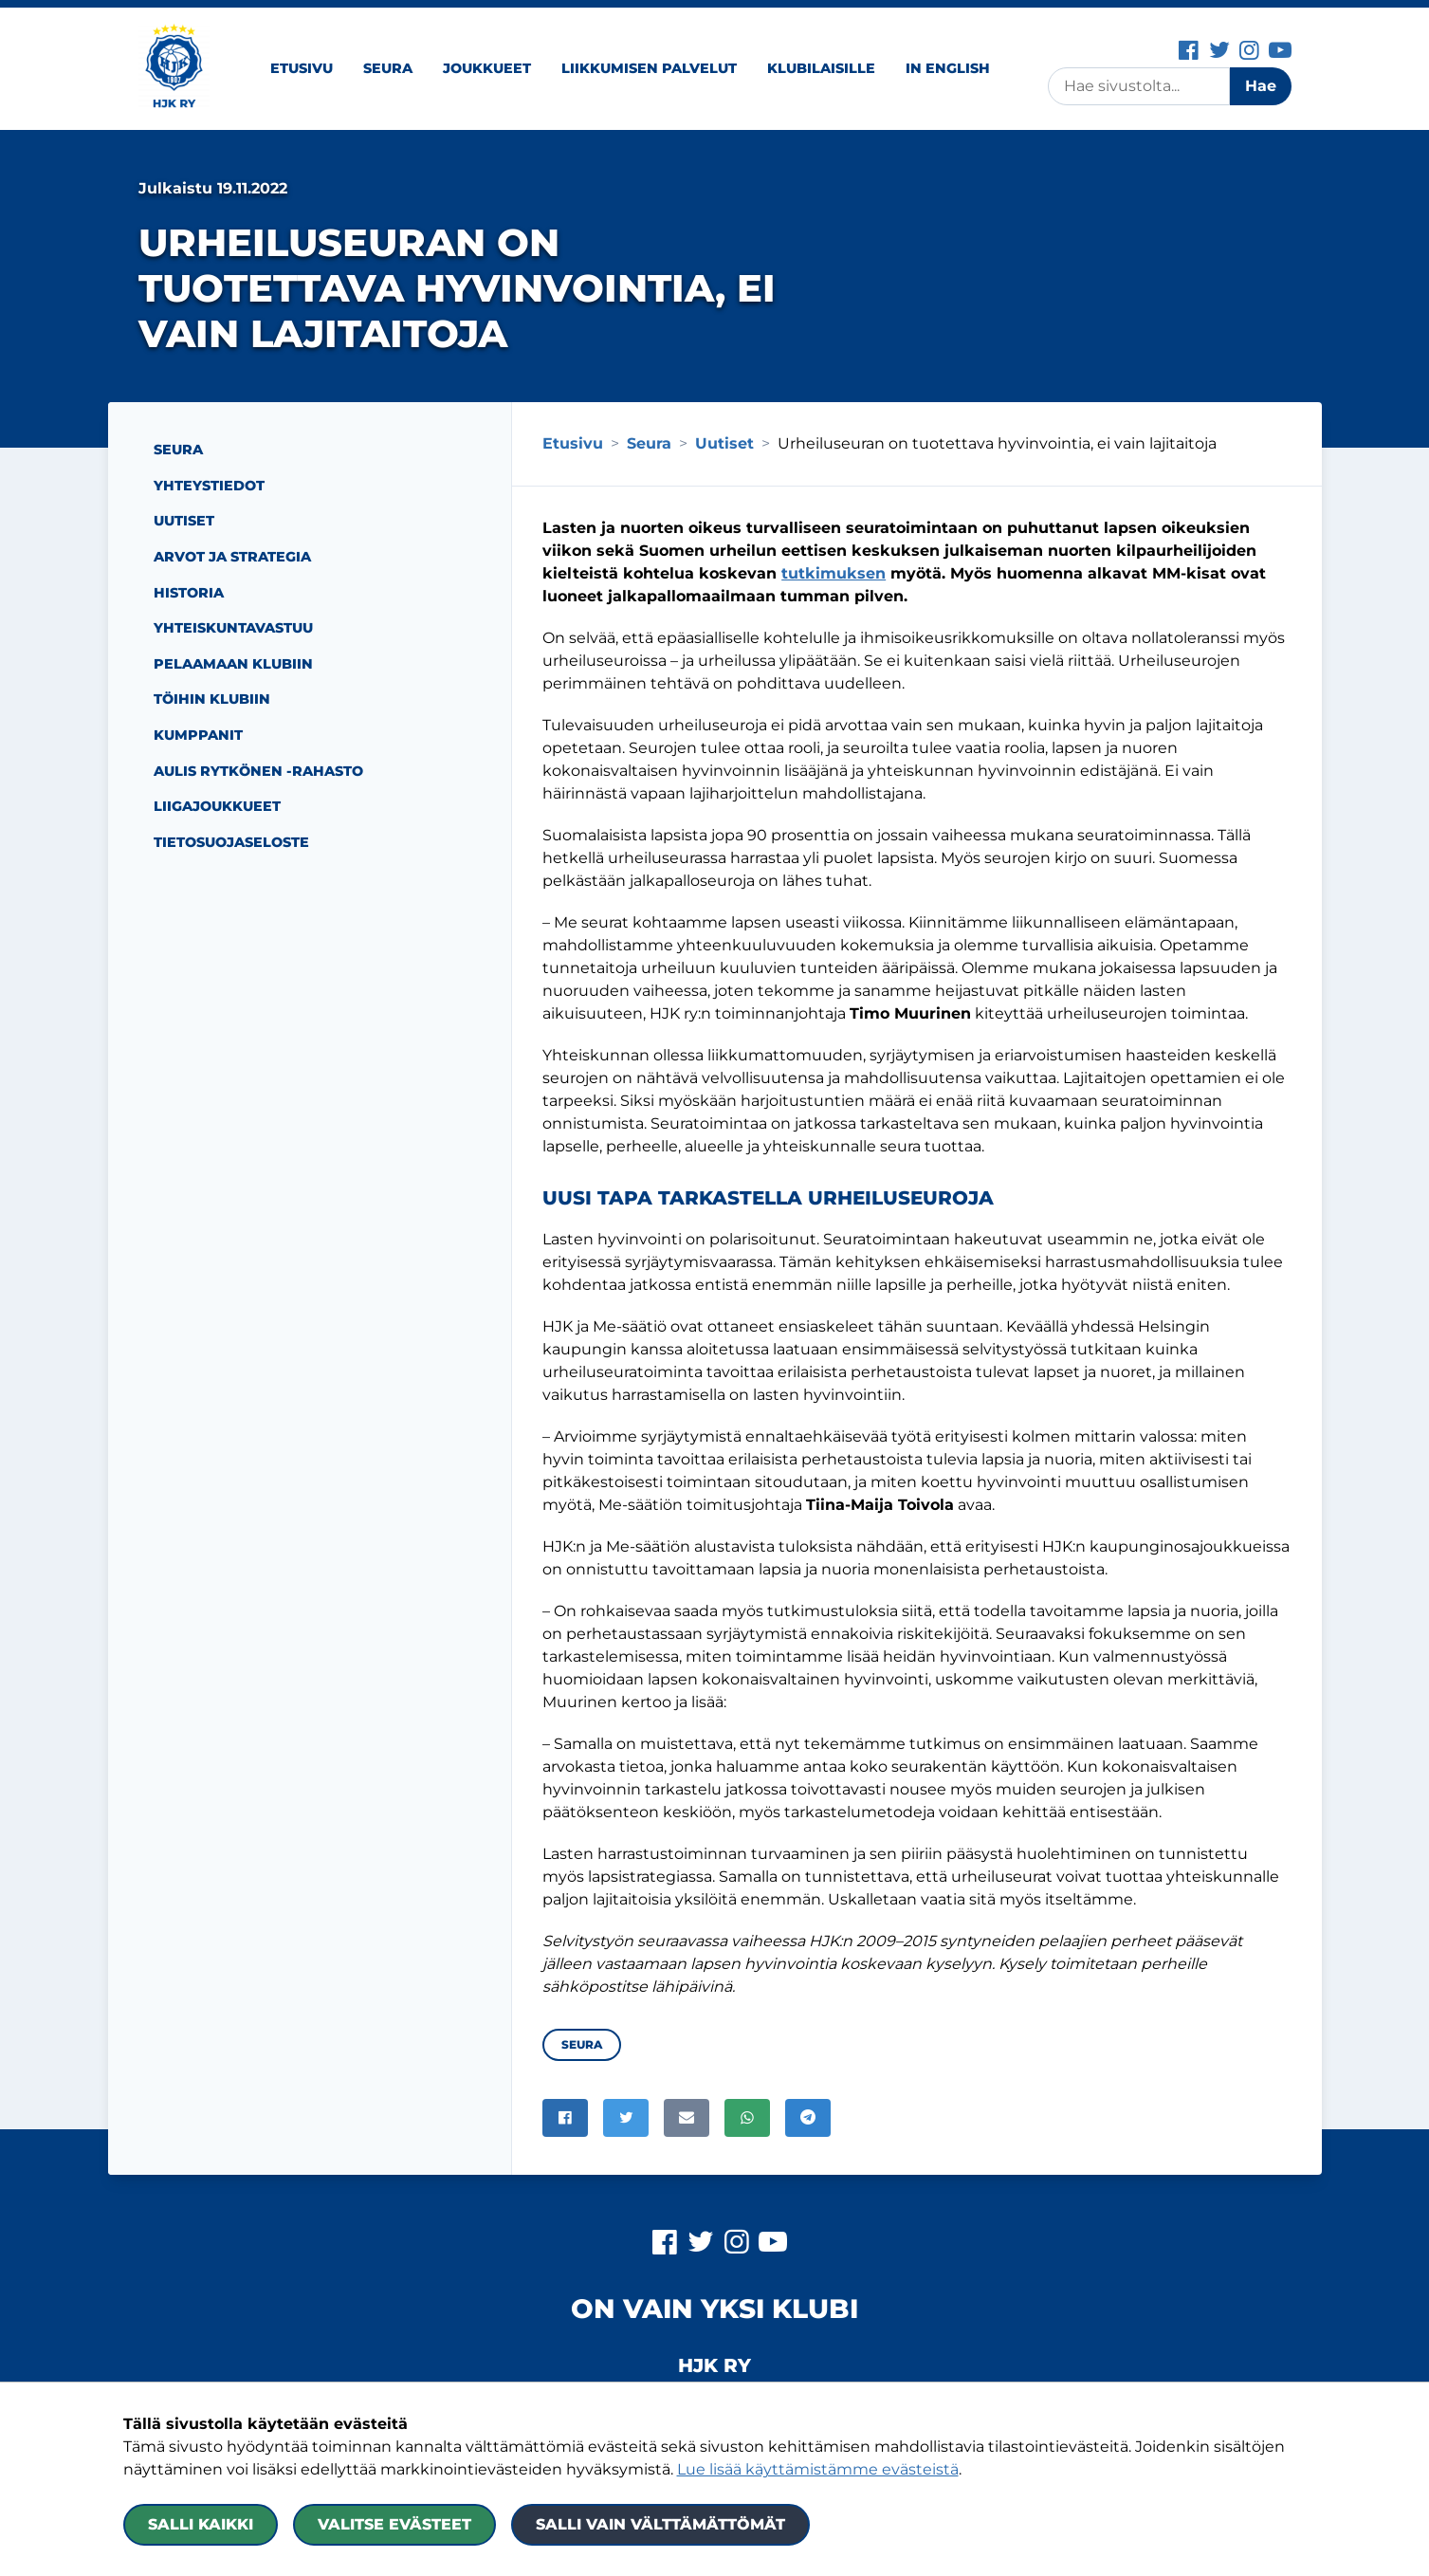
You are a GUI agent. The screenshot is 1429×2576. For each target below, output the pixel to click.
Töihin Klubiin (212, 699)
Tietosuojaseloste (231, 842)
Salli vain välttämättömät (660, 2524)
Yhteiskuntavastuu (233, 627)
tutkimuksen (833, 573)
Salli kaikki (200, 2524)
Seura (387, 68)
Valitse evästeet (394, 2524)
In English (948, 68)
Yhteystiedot (209, 485)
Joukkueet (487, 68)
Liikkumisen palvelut (649, 68)
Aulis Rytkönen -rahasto (258, 771)
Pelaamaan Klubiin (233, 663)
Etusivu (301, 68)
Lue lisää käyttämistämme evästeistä (818, 2469)
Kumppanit (198, 735)
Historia (189, 592)
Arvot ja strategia (232, 556)
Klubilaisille (821, 68)
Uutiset (184, 520)
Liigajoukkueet (217, 806)
